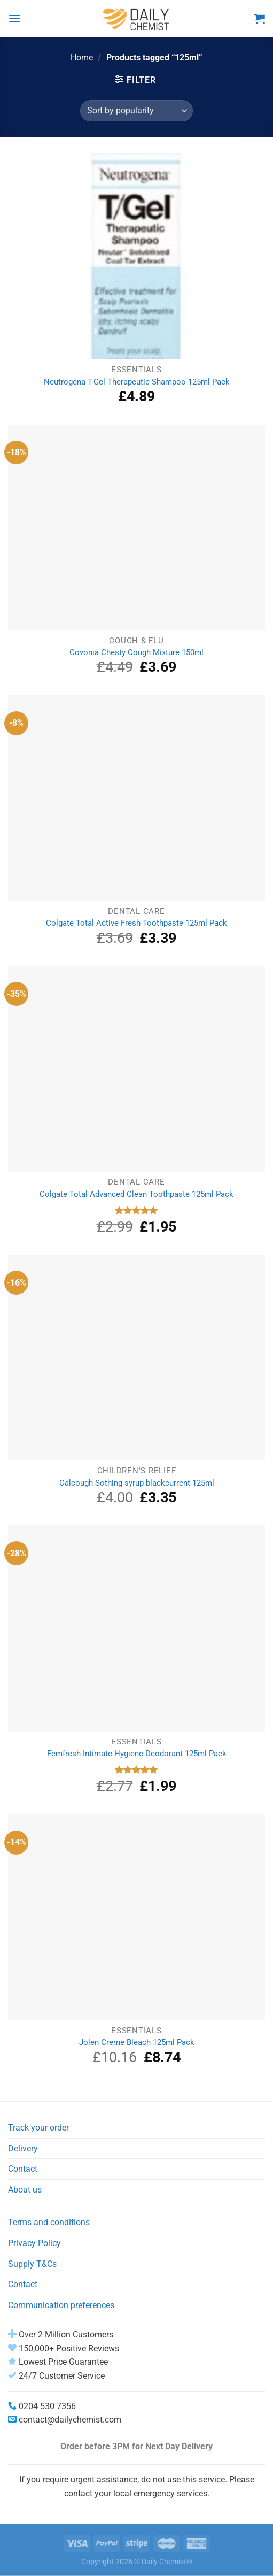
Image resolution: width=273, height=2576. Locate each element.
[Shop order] (136, 110)
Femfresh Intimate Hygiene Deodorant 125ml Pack (137, 1753)
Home (82, 57)
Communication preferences (61, 2305)
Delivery (23, 2148)
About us (25, 2190)
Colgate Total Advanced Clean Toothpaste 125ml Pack (136, 1194)
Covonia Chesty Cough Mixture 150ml (136, 652)
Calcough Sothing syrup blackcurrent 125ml (136, 1483)
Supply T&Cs (32, 2264)
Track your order (38, 2128)
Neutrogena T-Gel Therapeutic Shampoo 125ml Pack (137, 382)
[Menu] (14, 18)
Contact (22, 2169)
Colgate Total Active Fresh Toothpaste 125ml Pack (136, 923)
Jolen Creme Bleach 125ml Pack (136, 2042)
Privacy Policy (34, 2243)
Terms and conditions (49, 2222)
